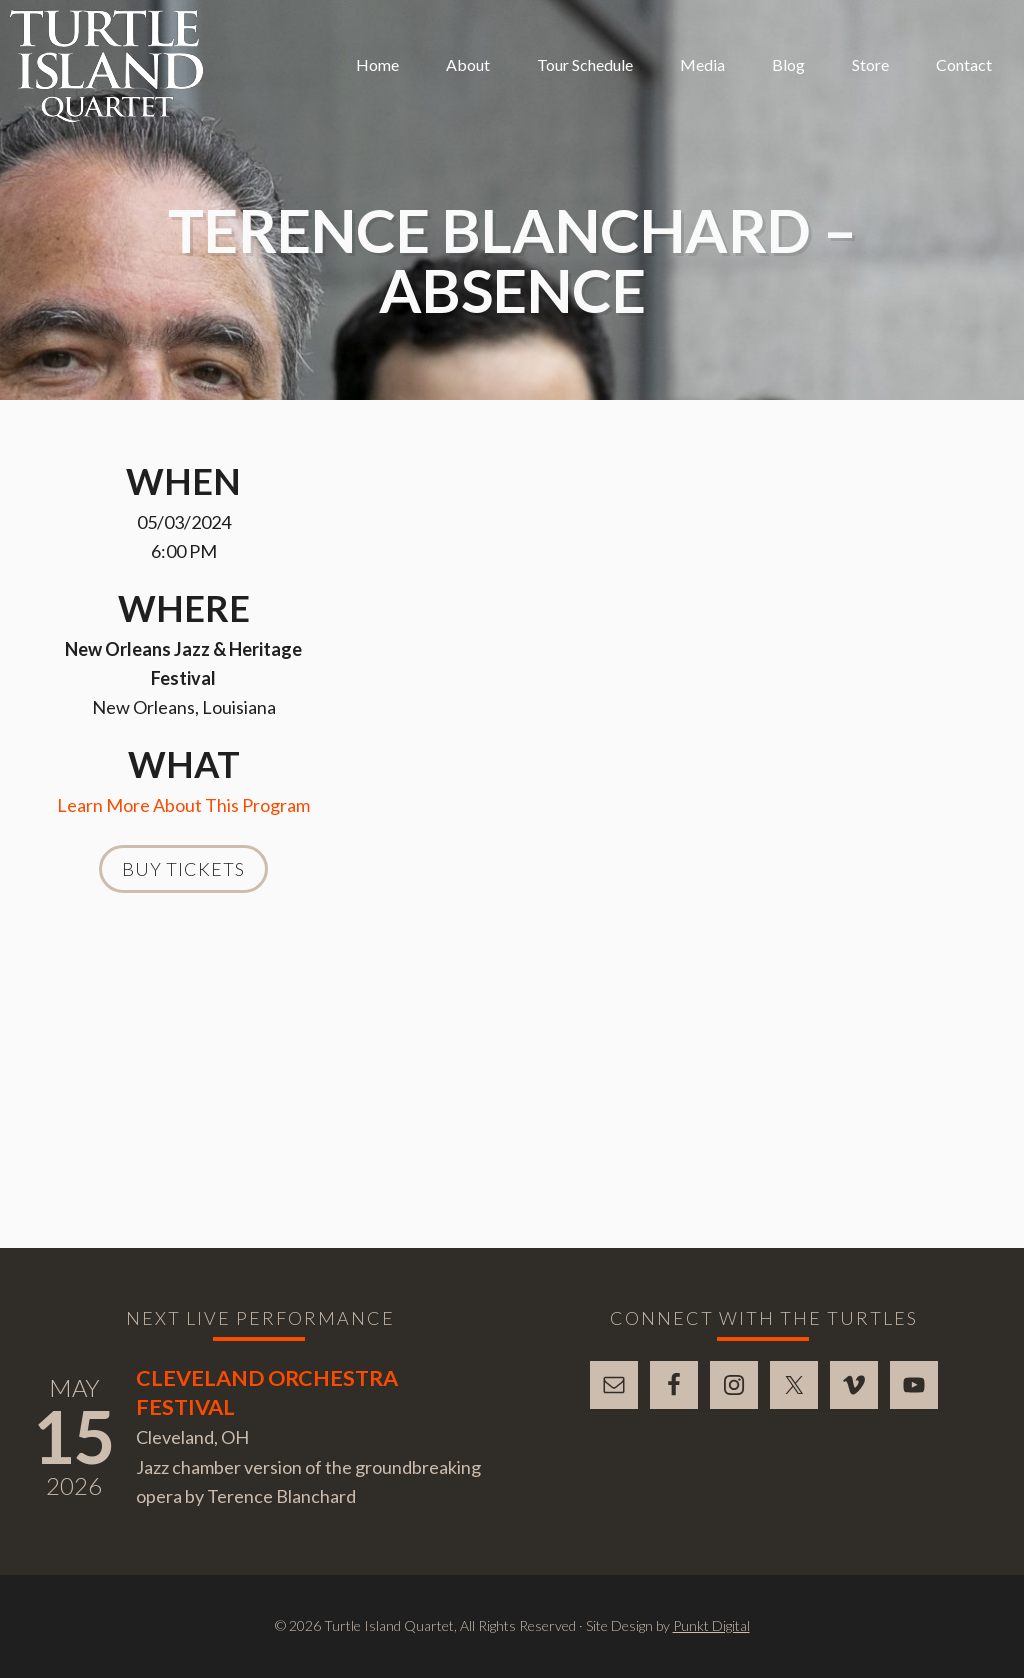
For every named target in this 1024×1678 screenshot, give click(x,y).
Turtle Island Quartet (106, 66)
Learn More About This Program (183, 805)
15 (74, 1436)
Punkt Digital (711, 1625)
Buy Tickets (183, 869)
